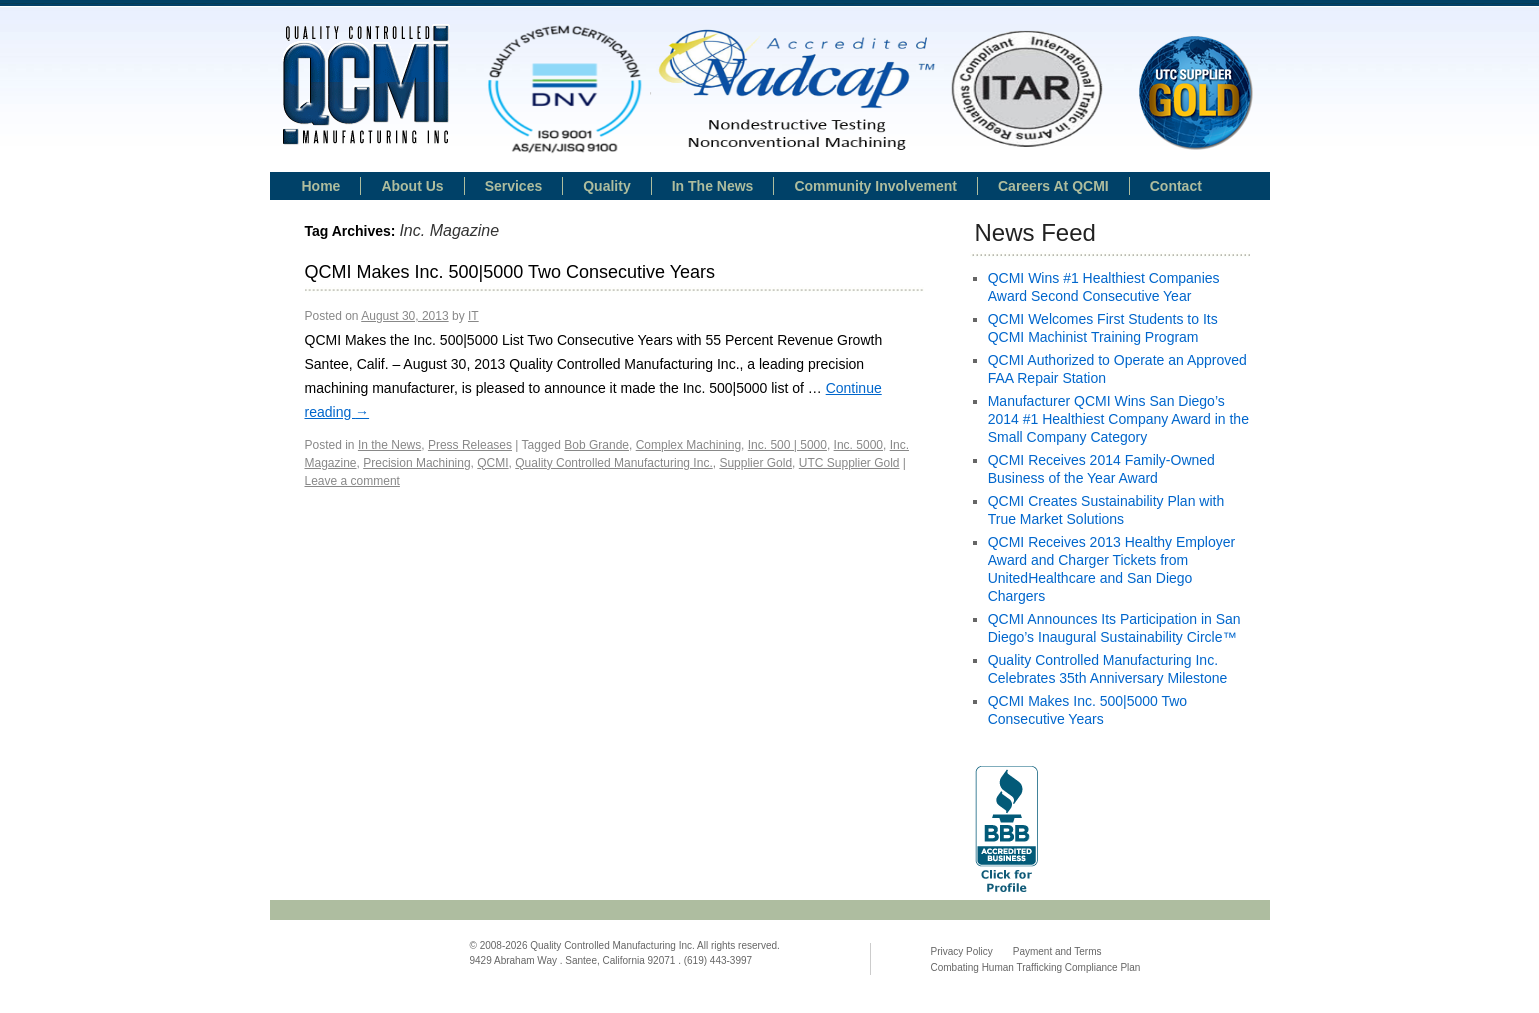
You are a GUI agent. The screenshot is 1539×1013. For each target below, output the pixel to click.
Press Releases (470, 445)
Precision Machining (416, 463)
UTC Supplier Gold (849, 463)
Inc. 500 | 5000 (787, 445)
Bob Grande (596, 445)
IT (473, 316)
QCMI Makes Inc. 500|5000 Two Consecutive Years (510, 272)
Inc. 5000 (858, 445)
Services (514, 186)
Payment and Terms (1057, 951)
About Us (412, 186)
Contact (1176, 186)
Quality (606, 186)
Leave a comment (352, 481)
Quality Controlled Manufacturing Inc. (613, 463)
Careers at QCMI (1053, 186)
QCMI (492, 463)
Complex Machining (688, 445)
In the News (389, 445)
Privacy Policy (962, 951)
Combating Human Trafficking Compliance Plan (1036, 967)
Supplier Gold (755, 463)
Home (321, 186)
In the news (713, 186)
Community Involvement (875, 186)
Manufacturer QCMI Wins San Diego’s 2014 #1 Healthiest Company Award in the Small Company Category (1118, 419)
